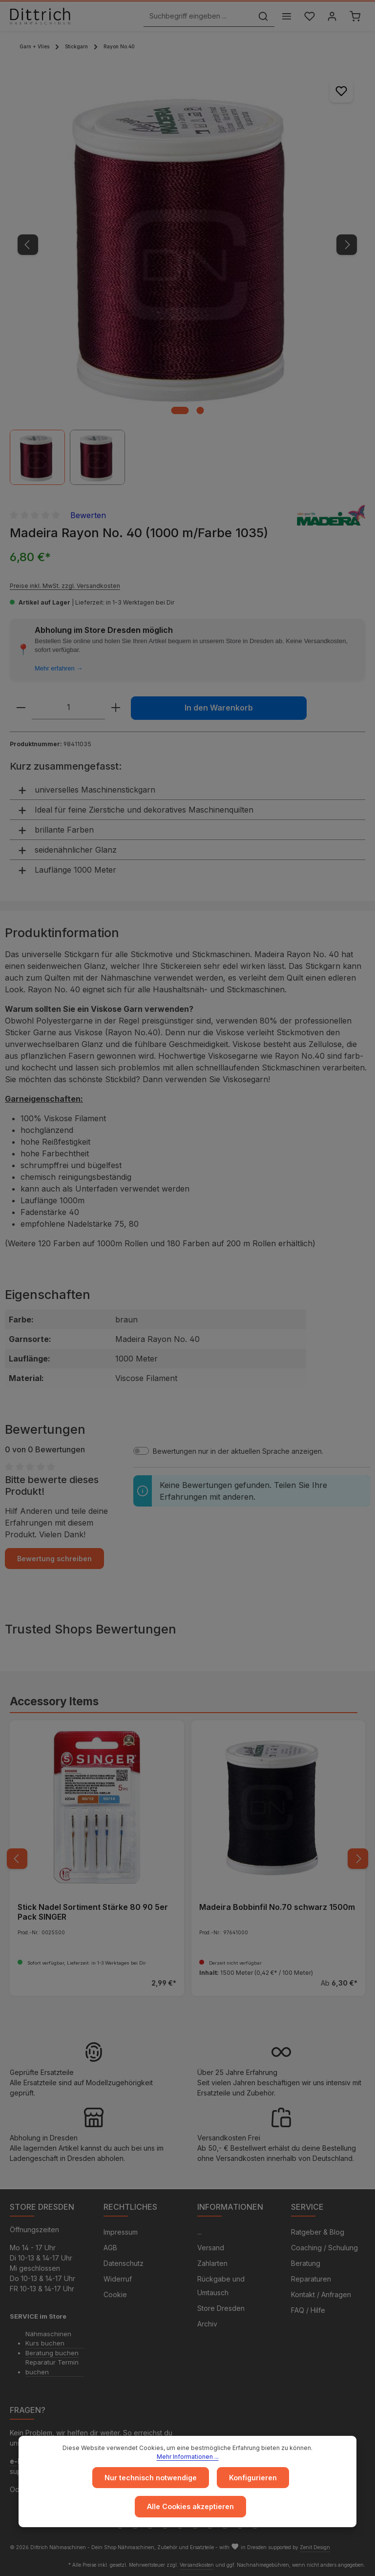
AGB (110, 2247)
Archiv (207, 2324)
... (199, 2232)
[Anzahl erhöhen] (115, 707)
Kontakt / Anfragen (321, 2294)
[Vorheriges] (28, 244)
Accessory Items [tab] (54, 1700)
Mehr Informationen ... (188, 2457)
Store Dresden (221, 2308)
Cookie (115, 2294)
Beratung (305, 2263)
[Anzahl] (68, 707)
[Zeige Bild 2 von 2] (200, 410)
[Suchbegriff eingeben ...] (197, 16)
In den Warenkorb (219, 707)
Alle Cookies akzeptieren (190, 2507)
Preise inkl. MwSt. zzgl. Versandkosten (65, 585)
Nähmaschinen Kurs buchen (48, 2338)
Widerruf (118, 2279)
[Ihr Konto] (331, 16)
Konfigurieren (253, 2478)
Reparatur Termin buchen (52, 2367)
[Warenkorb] (354, 16)
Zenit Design (315, 2547)
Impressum (121, 2232)
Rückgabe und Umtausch (221, 2286)
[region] (187, 276)
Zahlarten (212, 2263)
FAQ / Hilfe (308, 2310)
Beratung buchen (52, 2353)
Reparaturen (311, 2279)
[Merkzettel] (308, 16)
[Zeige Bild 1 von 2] (179, 410)
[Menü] (285, 16)
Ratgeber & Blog (317, 2232)
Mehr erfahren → (59, 668)
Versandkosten (197, 2565)
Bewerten (88, 515)
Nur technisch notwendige (150, 2478)
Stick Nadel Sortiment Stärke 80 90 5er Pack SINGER (93, 1912)
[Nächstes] (346, 244)
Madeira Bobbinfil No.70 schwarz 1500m (277, 1907)
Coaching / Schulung (324, 2247)
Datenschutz (124, 2263)
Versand (210, 2247)
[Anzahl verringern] (21, 707)
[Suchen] (262, 16)
